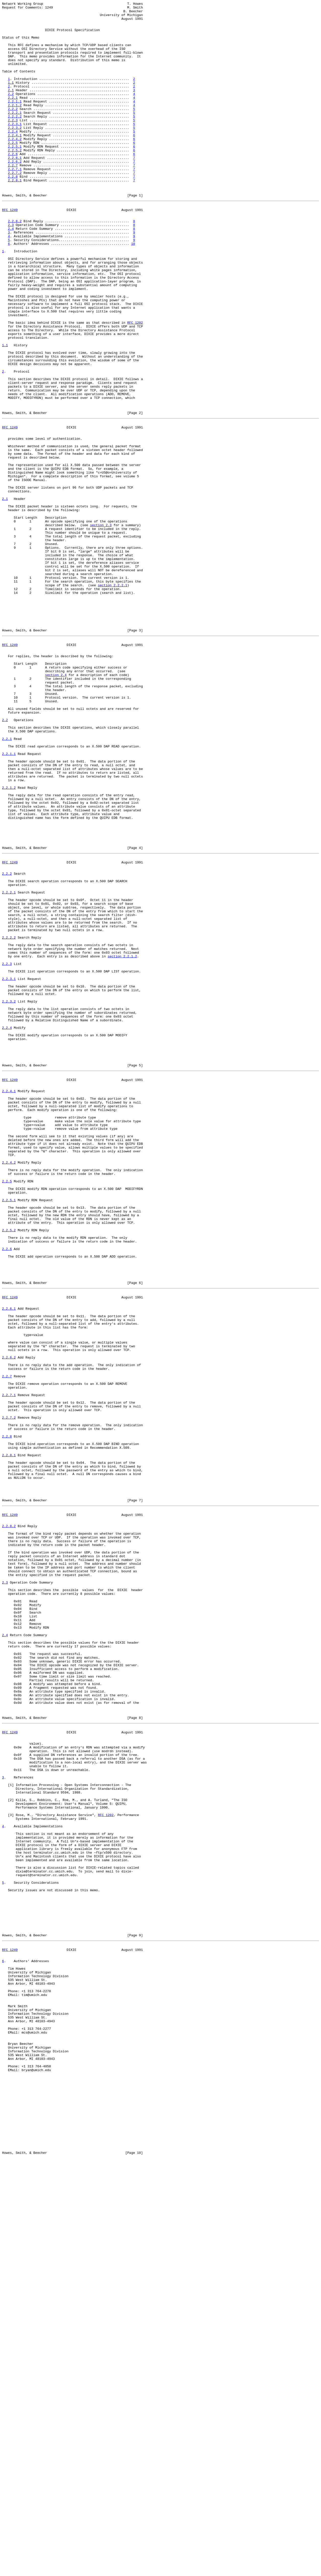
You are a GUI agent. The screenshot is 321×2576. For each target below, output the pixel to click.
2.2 (11, 112)
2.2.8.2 (15, 264)
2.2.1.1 (15, 121)
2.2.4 (13, 157)
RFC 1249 (10, 250)
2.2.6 (13, 184)
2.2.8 (13, 211)
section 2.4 (56, 805)
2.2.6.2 (15, 193)
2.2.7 (13, 198)
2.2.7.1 (15, 202)
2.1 (11, 108)
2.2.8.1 (15, 216)
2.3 (11, 268)
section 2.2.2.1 (112, 699)
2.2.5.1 (15, 175)
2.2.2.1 (15, 135)
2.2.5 (13, 171)
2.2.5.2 (15, 180)
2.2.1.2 (15, 126)
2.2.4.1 (15, 162)
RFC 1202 (135, 385)
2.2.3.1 (15, 148)
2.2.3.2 (15, 153)
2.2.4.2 (15, 166)
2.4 (11, 273)
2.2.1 (13, 117)
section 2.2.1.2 (122, 1142)
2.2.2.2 (15, 139)
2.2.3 (13, 144)
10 (133, 291)
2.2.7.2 (15, 207)
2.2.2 (13, 130)
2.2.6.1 (15, 189)
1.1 (11, 99)
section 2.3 (101, 627)
